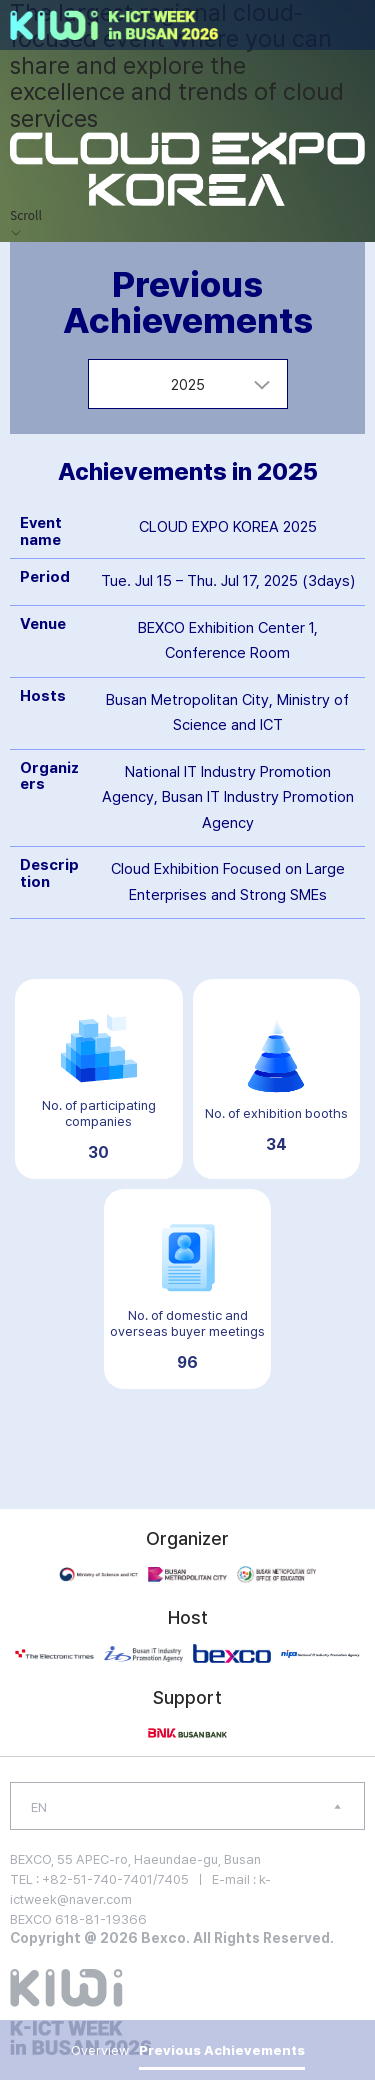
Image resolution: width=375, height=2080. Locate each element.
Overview (100, 2050)
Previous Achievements (222, 2050)
